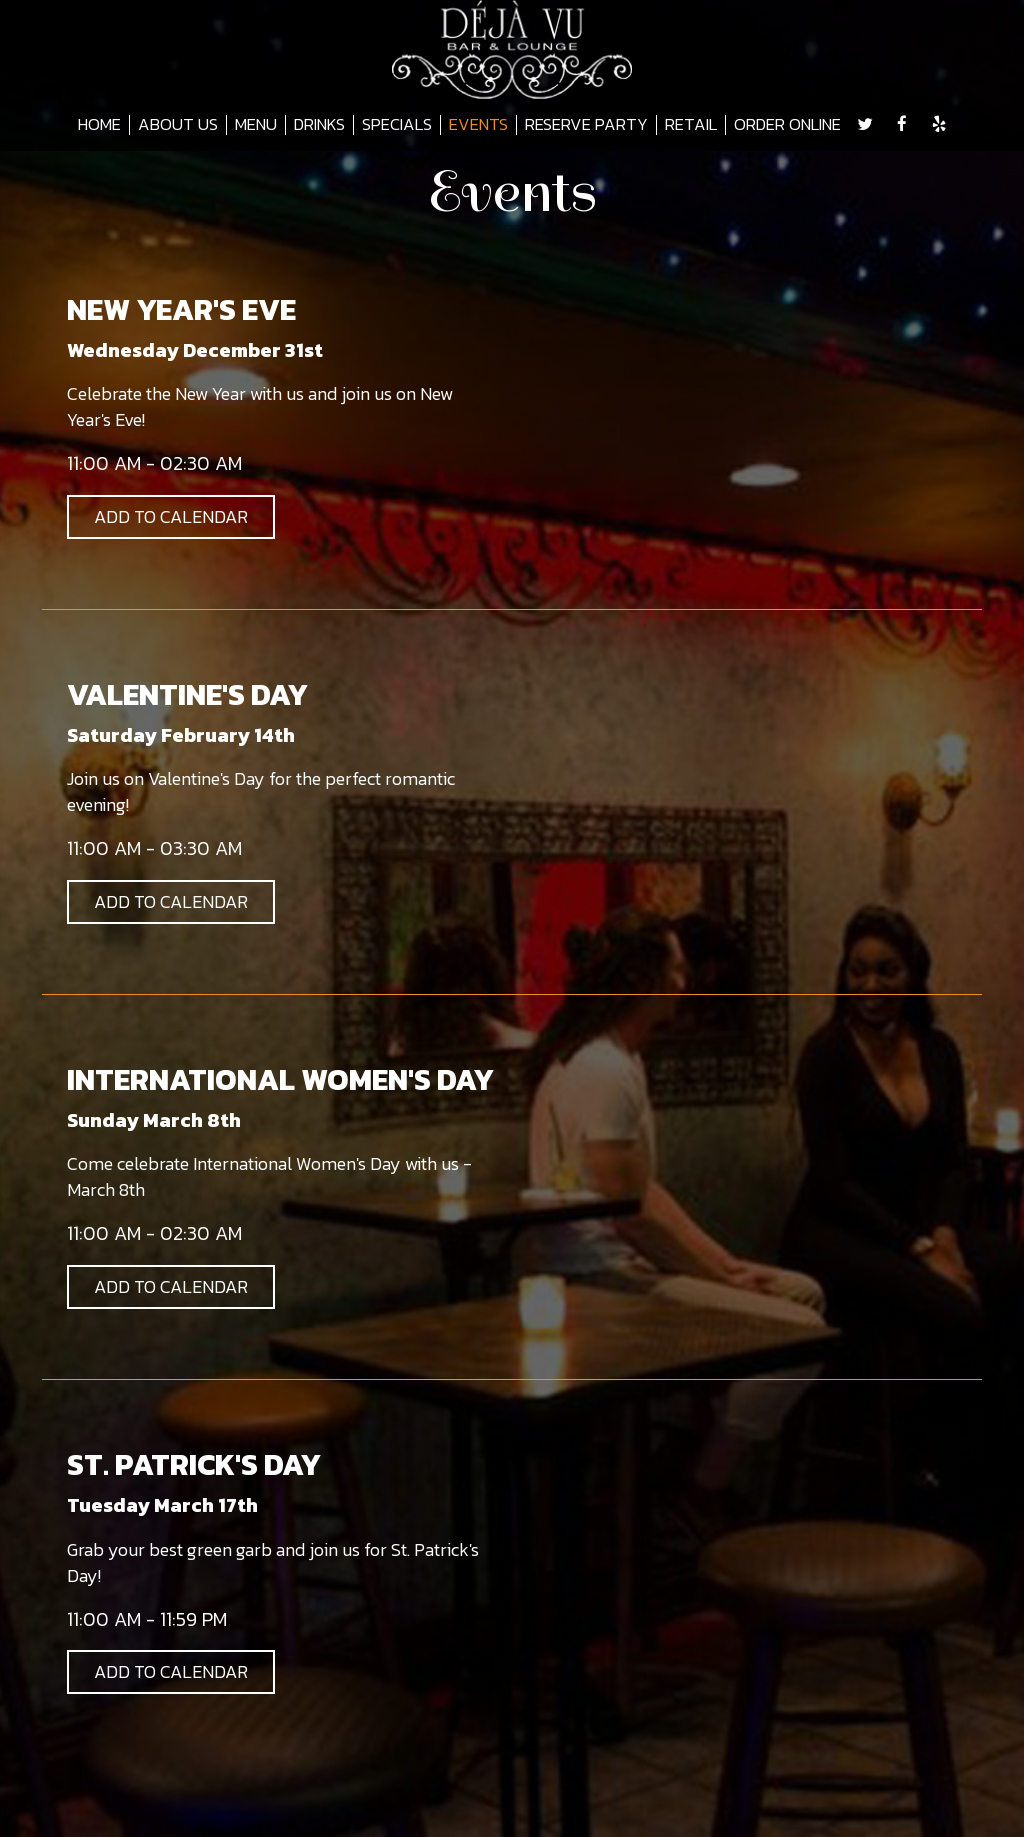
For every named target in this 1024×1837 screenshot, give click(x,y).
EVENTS (478, 125)
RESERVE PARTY (586, 125)
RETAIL (691, 125)
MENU (256, 125)
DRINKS (319, 125)
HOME (99, 125)
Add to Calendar (171, 516)
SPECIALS (397, 125)
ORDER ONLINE (787, 125)
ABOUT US (178, 125)
